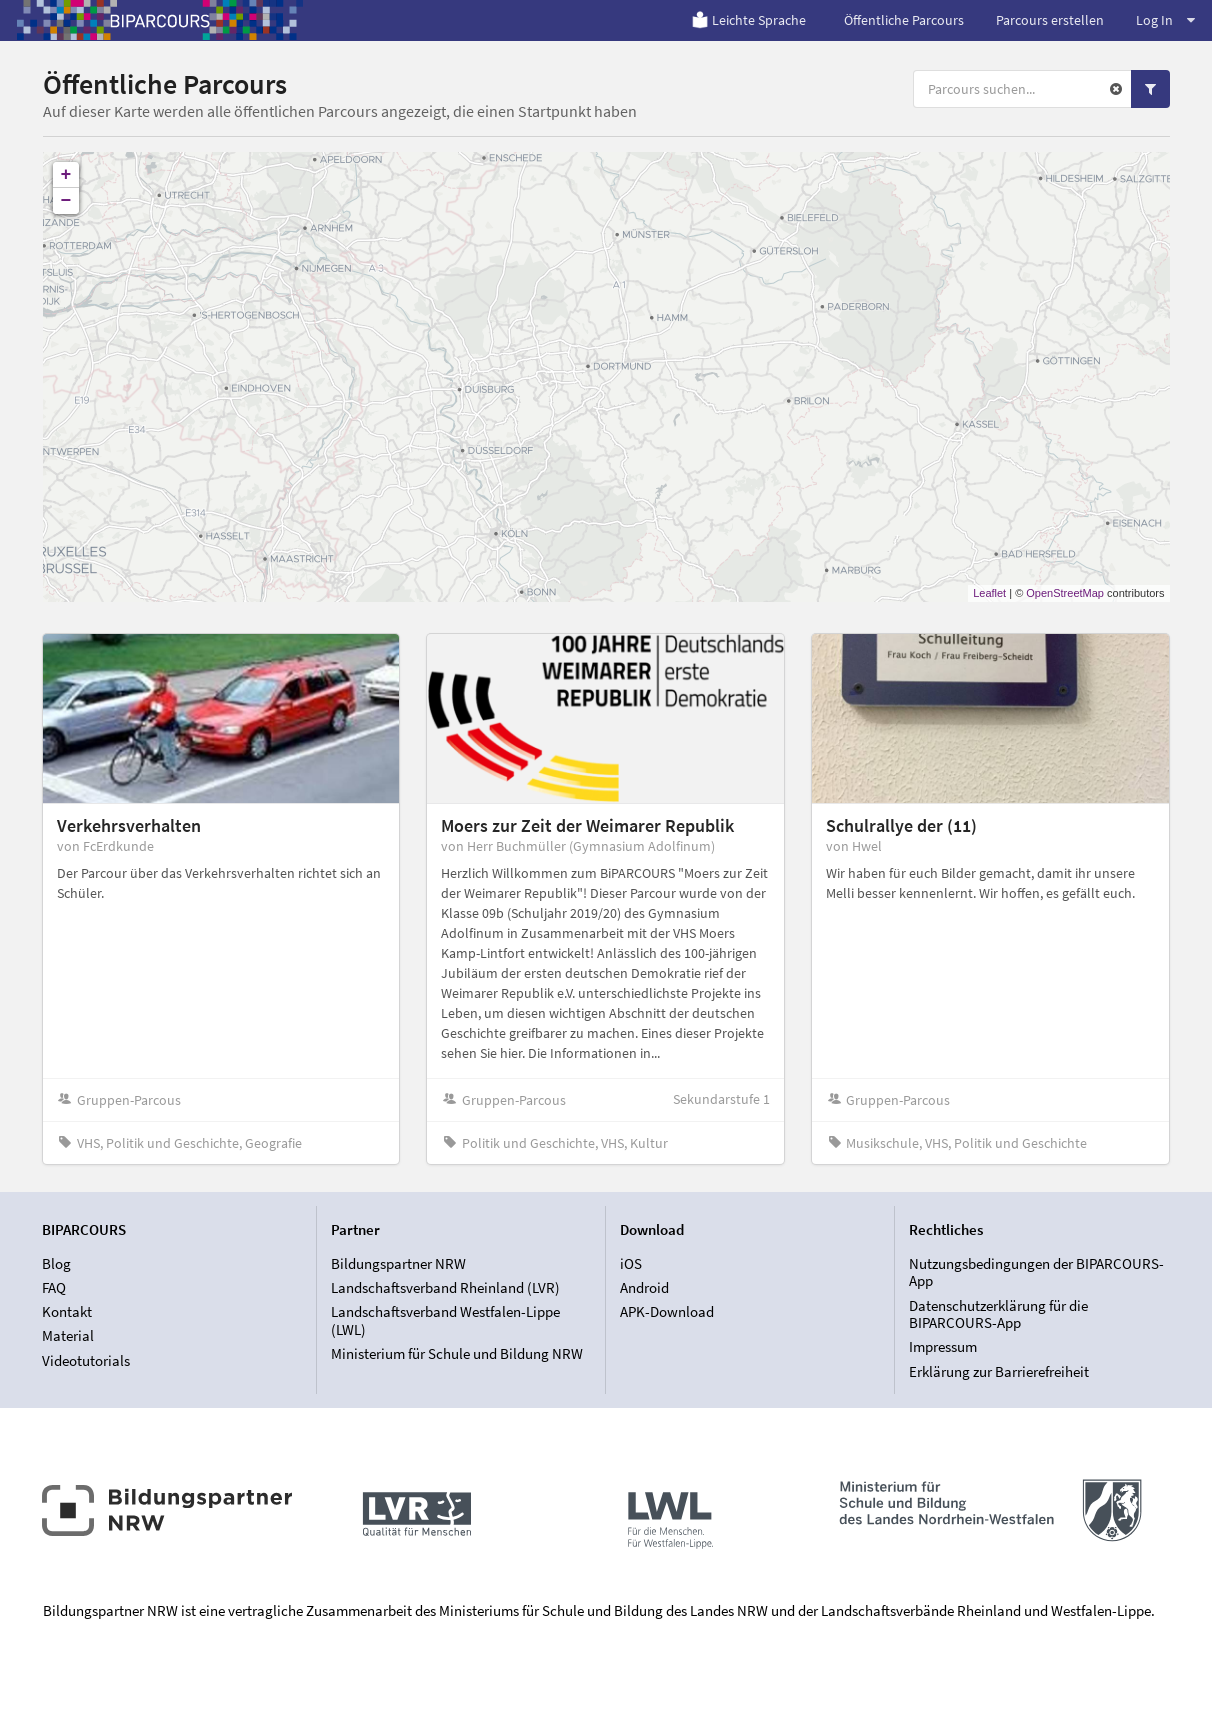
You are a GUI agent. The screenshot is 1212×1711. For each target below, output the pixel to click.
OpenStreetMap (1065, 593)
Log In (1165, 20)
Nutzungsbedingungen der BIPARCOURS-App (1036, 1273)
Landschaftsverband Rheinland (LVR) (445, 1287)
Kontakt (67, 1311)
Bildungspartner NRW (398, 1264)
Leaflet (989, 593)
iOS (631, 1264)
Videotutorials (86, 1360)
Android (644, 1287)
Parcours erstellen (1050, 20)
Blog (56, 1264)
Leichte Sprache (748, 20)
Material (68, 1335)
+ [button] (66, 175)
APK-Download (667, 1311)
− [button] (66, 201)
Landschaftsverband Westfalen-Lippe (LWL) (445, 1320)
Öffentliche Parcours (904, 20)
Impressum (943, 1346)
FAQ (54, 1287)
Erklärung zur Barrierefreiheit (999, 1371)
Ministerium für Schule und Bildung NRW (457, 1353)
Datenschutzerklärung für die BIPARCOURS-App (998, 1314)
